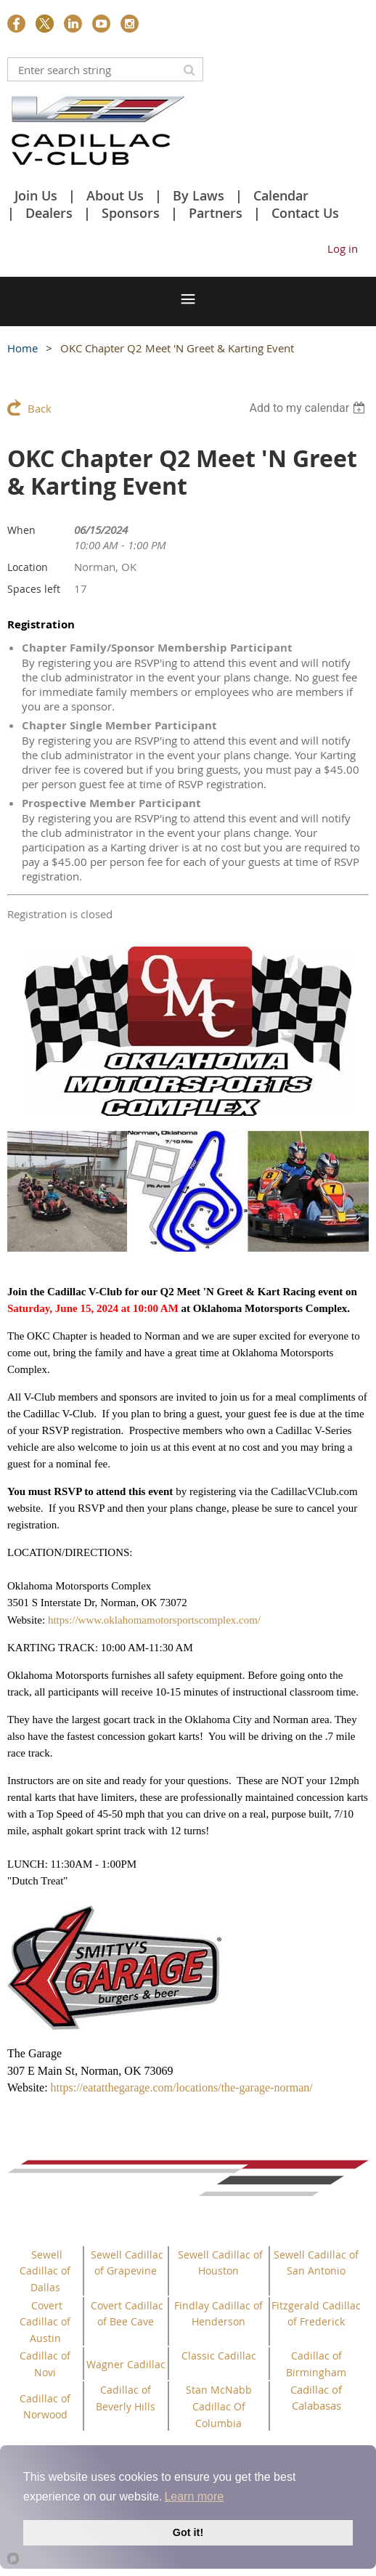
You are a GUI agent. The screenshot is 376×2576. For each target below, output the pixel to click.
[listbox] (309, 408)
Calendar (280, 195)
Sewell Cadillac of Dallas (45, 2271)
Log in (342, 248)
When (21, 530)
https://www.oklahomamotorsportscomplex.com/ (154, 1620)
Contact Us (305, 213)
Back (40, 408)
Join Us (36, 195)
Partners (215, 213)
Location (27, 567)
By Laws (198, 195)
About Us (115, 195)
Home (22, 348)
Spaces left (33, 589)
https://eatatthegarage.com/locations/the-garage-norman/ (182, 2087)
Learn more (194, 2496)
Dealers (49, 213)
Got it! (188, 2532)
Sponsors (131, 213)
